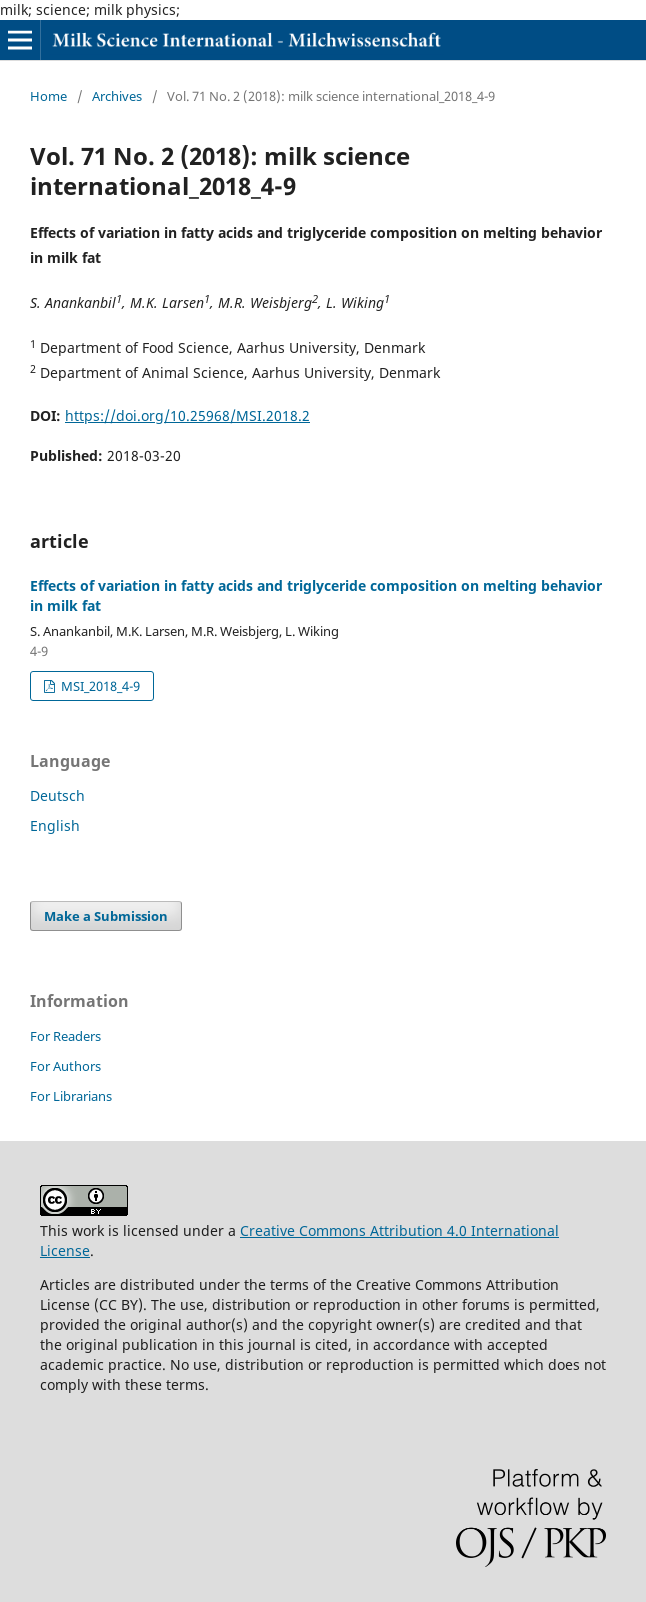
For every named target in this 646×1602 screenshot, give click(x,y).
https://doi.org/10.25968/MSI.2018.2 (187, 415)
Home (48, 96)
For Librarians (71, 1096)
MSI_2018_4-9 (99, 686)
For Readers (65, 1036)
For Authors (65, 1066)
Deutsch (57, 795)
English (55, 825)
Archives (117, 96)
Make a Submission (106, 916)
